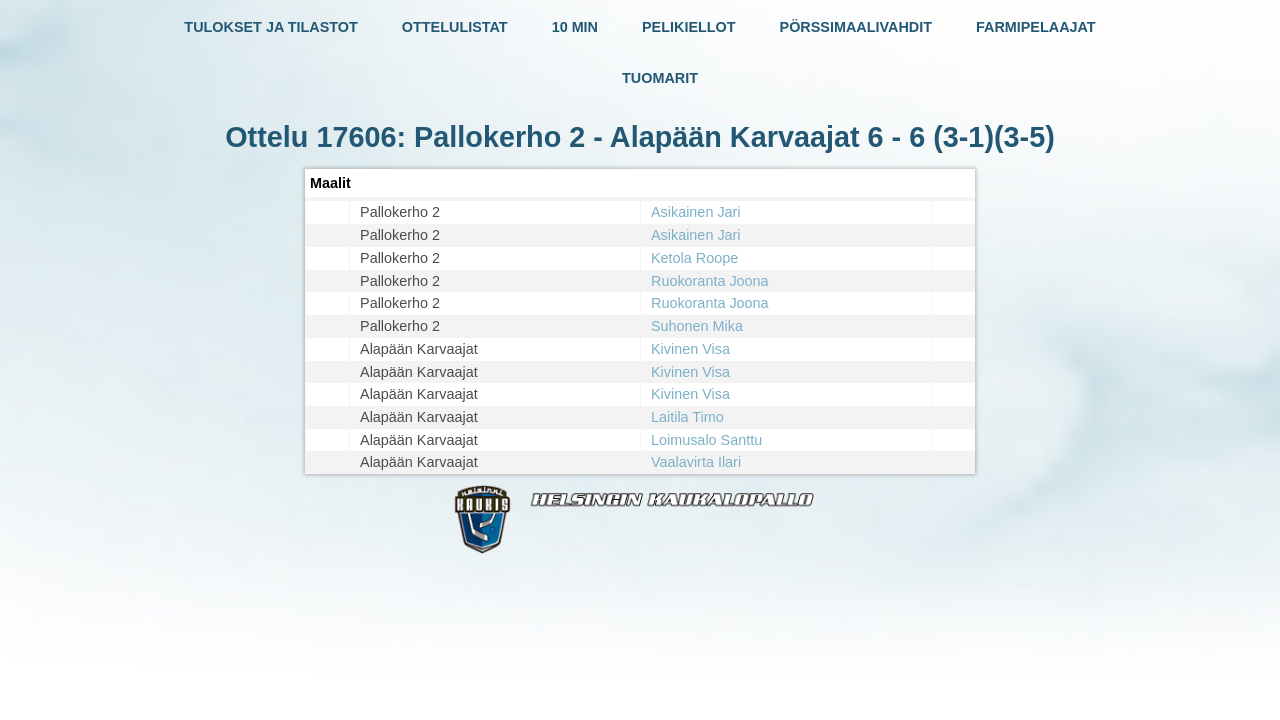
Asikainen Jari (696, 212)
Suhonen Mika (697, 326)
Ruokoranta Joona (710, 281)
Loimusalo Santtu (706, 440)
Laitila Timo (687, 417)
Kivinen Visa (690, 349)
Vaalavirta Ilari (696, 462)
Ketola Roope (694, 258)
